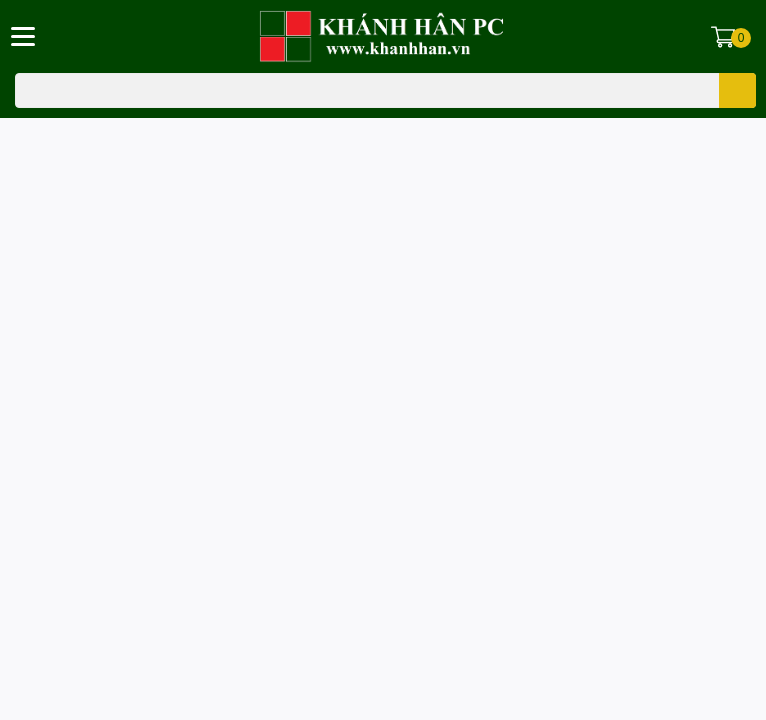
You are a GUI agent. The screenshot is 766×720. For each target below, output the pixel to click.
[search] (737, 90)
